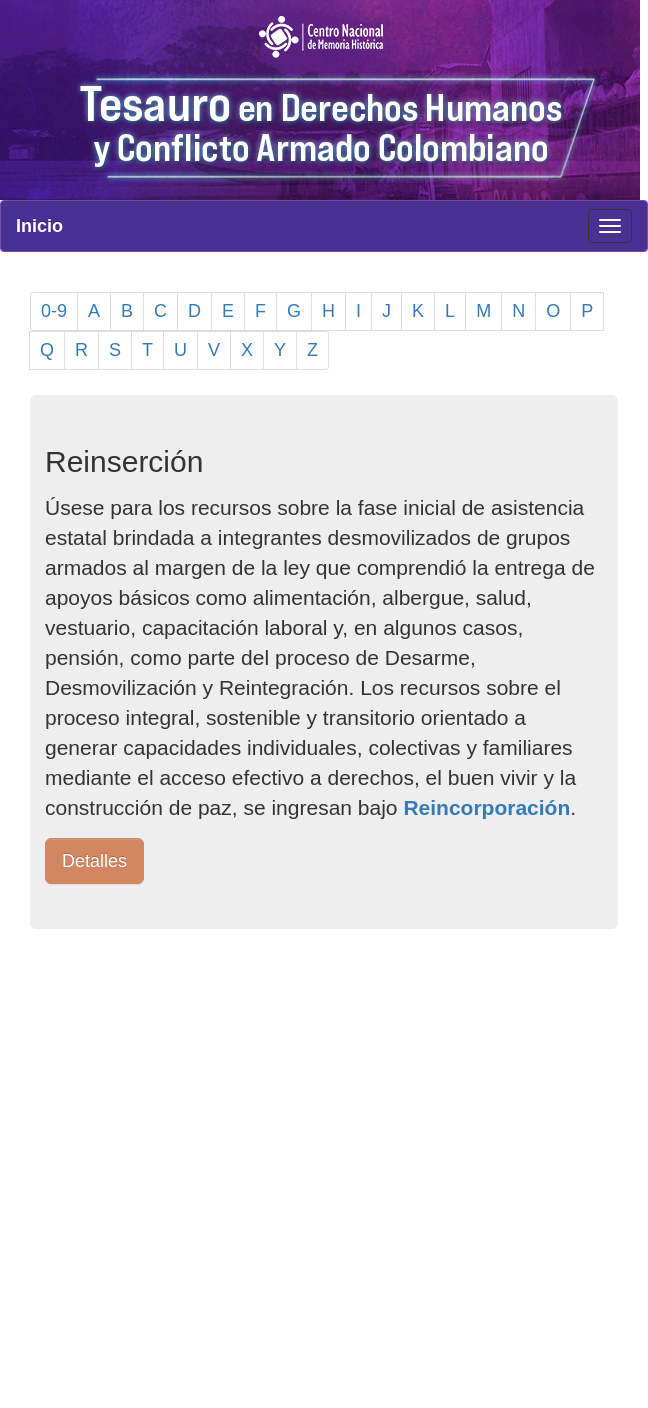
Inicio (39, 226)
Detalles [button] (94, 861)
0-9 (54, 311)
